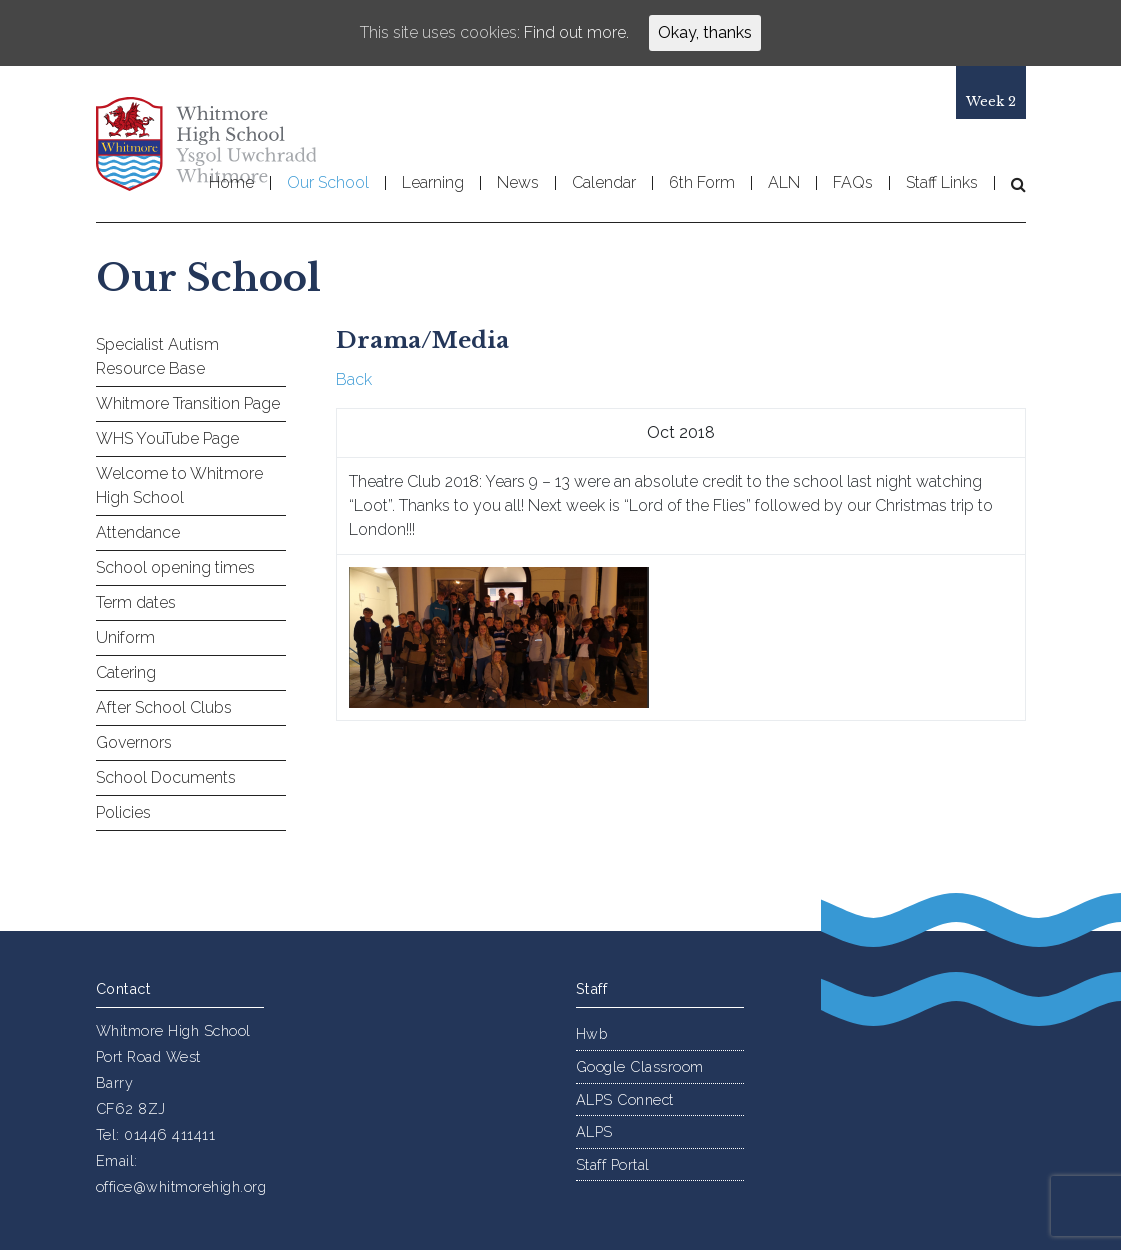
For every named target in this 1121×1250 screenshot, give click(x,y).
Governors (134, 742)
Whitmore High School (206, 144)
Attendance (138, 532)
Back (354, 379)
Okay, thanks (705, 32)
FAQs (853, 183)
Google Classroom (640, 1066)
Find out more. (576, 32)
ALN (784, 183)
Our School (208, 278)
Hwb (592, 1033)
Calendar (604, 183)
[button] (1010, 184)
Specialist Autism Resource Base (157, 356)
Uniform (125, 637)
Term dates (136, 602)
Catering (126, 672)
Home (231, 183)
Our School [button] (328, 183)
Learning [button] (433, 183)
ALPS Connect (625, 1099)
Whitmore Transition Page (188, 403)
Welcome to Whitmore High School (179, 485)
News (518, 183)
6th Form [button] (702, 183)
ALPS (594, 1131)
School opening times (175, 567)
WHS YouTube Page (167, 438)
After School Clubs (164, 707)
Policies (123, 812)
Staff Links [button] (942, 183)
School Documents (166, 777)
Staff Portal (613, 1164)
